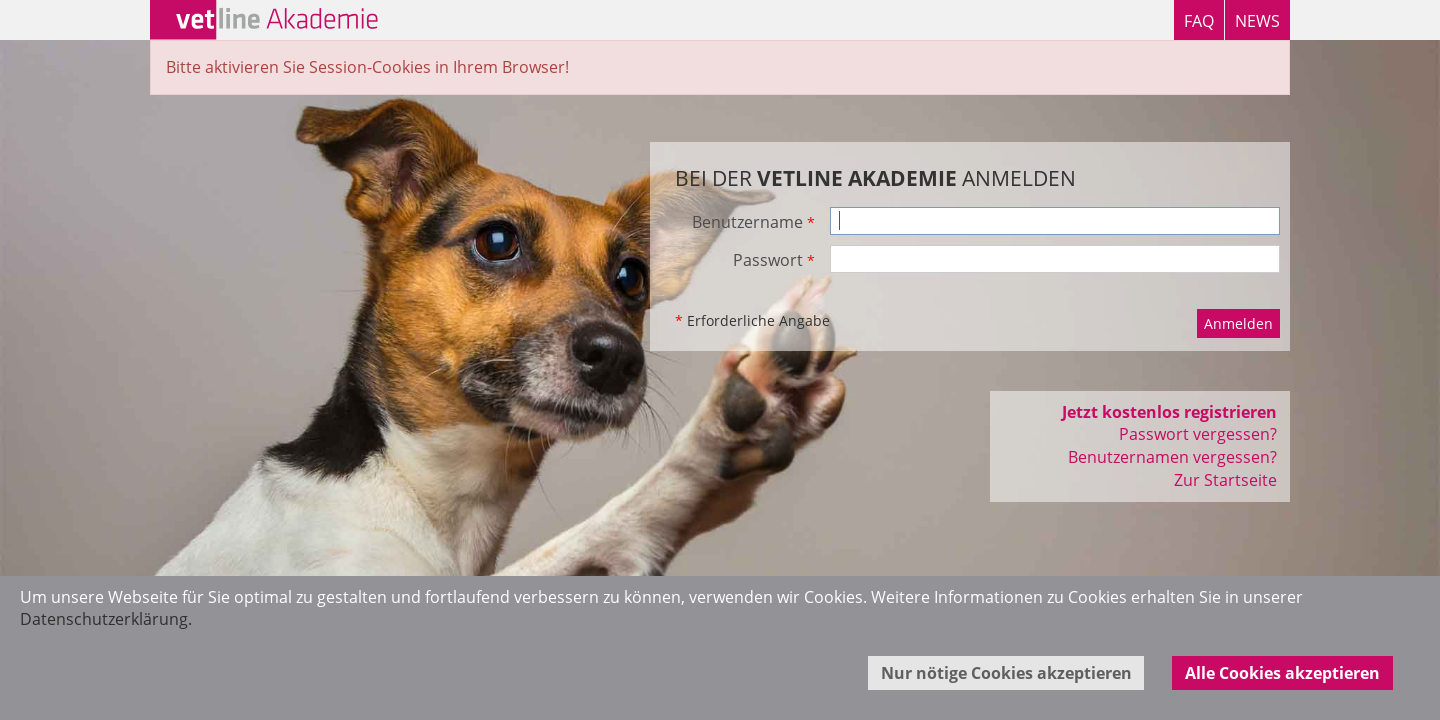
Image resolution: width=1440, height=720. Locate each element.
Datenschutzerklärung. (106, 619)
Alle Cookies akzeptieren (1282, 673)
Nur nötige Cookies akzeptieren (1006, 673)
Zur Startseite (1225, 480)
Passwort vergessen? (1198, 434)
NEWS (1257, 21)
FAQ (1199, 21)
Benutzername (753, 222)
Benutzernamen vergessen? (1172, 457)
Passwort (774, 260)
